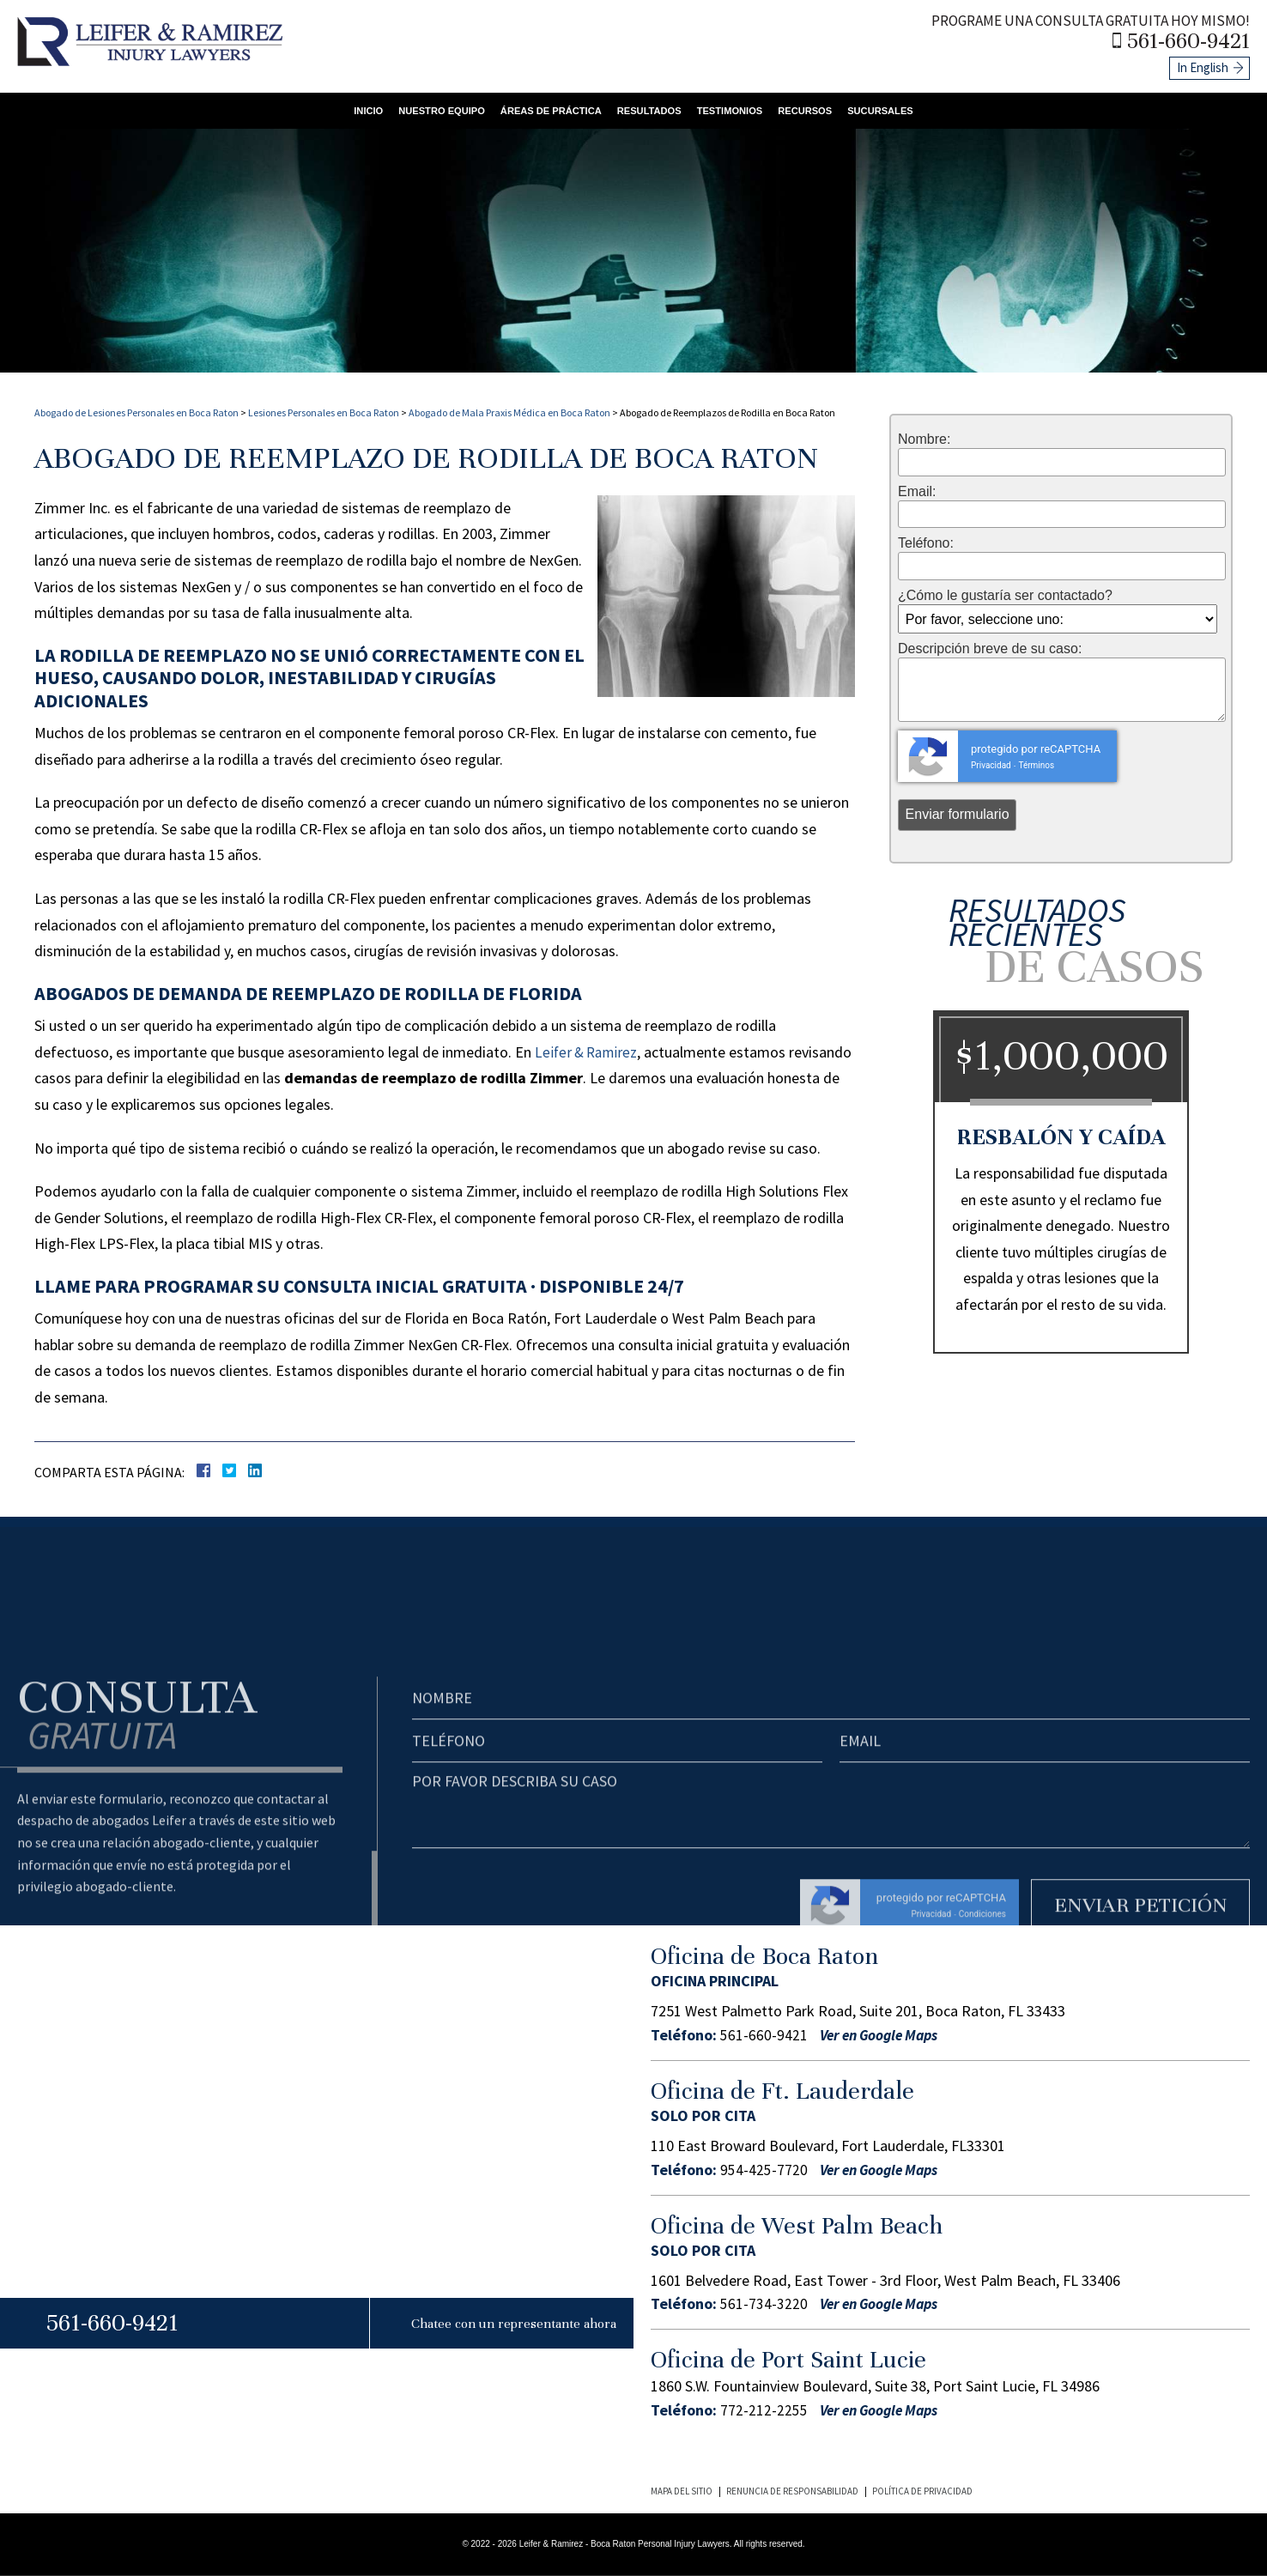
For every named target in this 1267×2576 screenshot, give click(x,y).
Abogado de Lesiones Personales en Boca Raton (136, 412)
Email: (917, 492)
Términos (1036, 765)
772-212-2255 (764, 2410)
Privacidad (991, 765)
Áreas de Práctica (545, 108)
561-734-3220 (764, 2304)
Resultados (650, 108)
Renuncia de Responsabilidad (792, 2491)
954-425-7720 (764, 2169)
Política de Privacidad (922, 2491)
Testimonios (736, 108)
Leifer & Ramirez (589, 1052)
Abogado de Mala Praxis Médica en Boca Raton (509, 412)
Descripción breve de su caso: (990, 649)
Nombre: (924, 439)
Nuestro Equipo (429, 108)
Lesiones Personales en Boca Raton (323, 412)
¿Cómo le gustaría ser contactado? (1005, 596)
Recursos (816, 108)
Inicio (351, 108)
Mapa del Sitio (681, 2491)
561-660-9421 (1193, 39)
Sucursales (896, 108)
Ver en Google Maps (885, 2035)
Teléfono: (926, 543)
